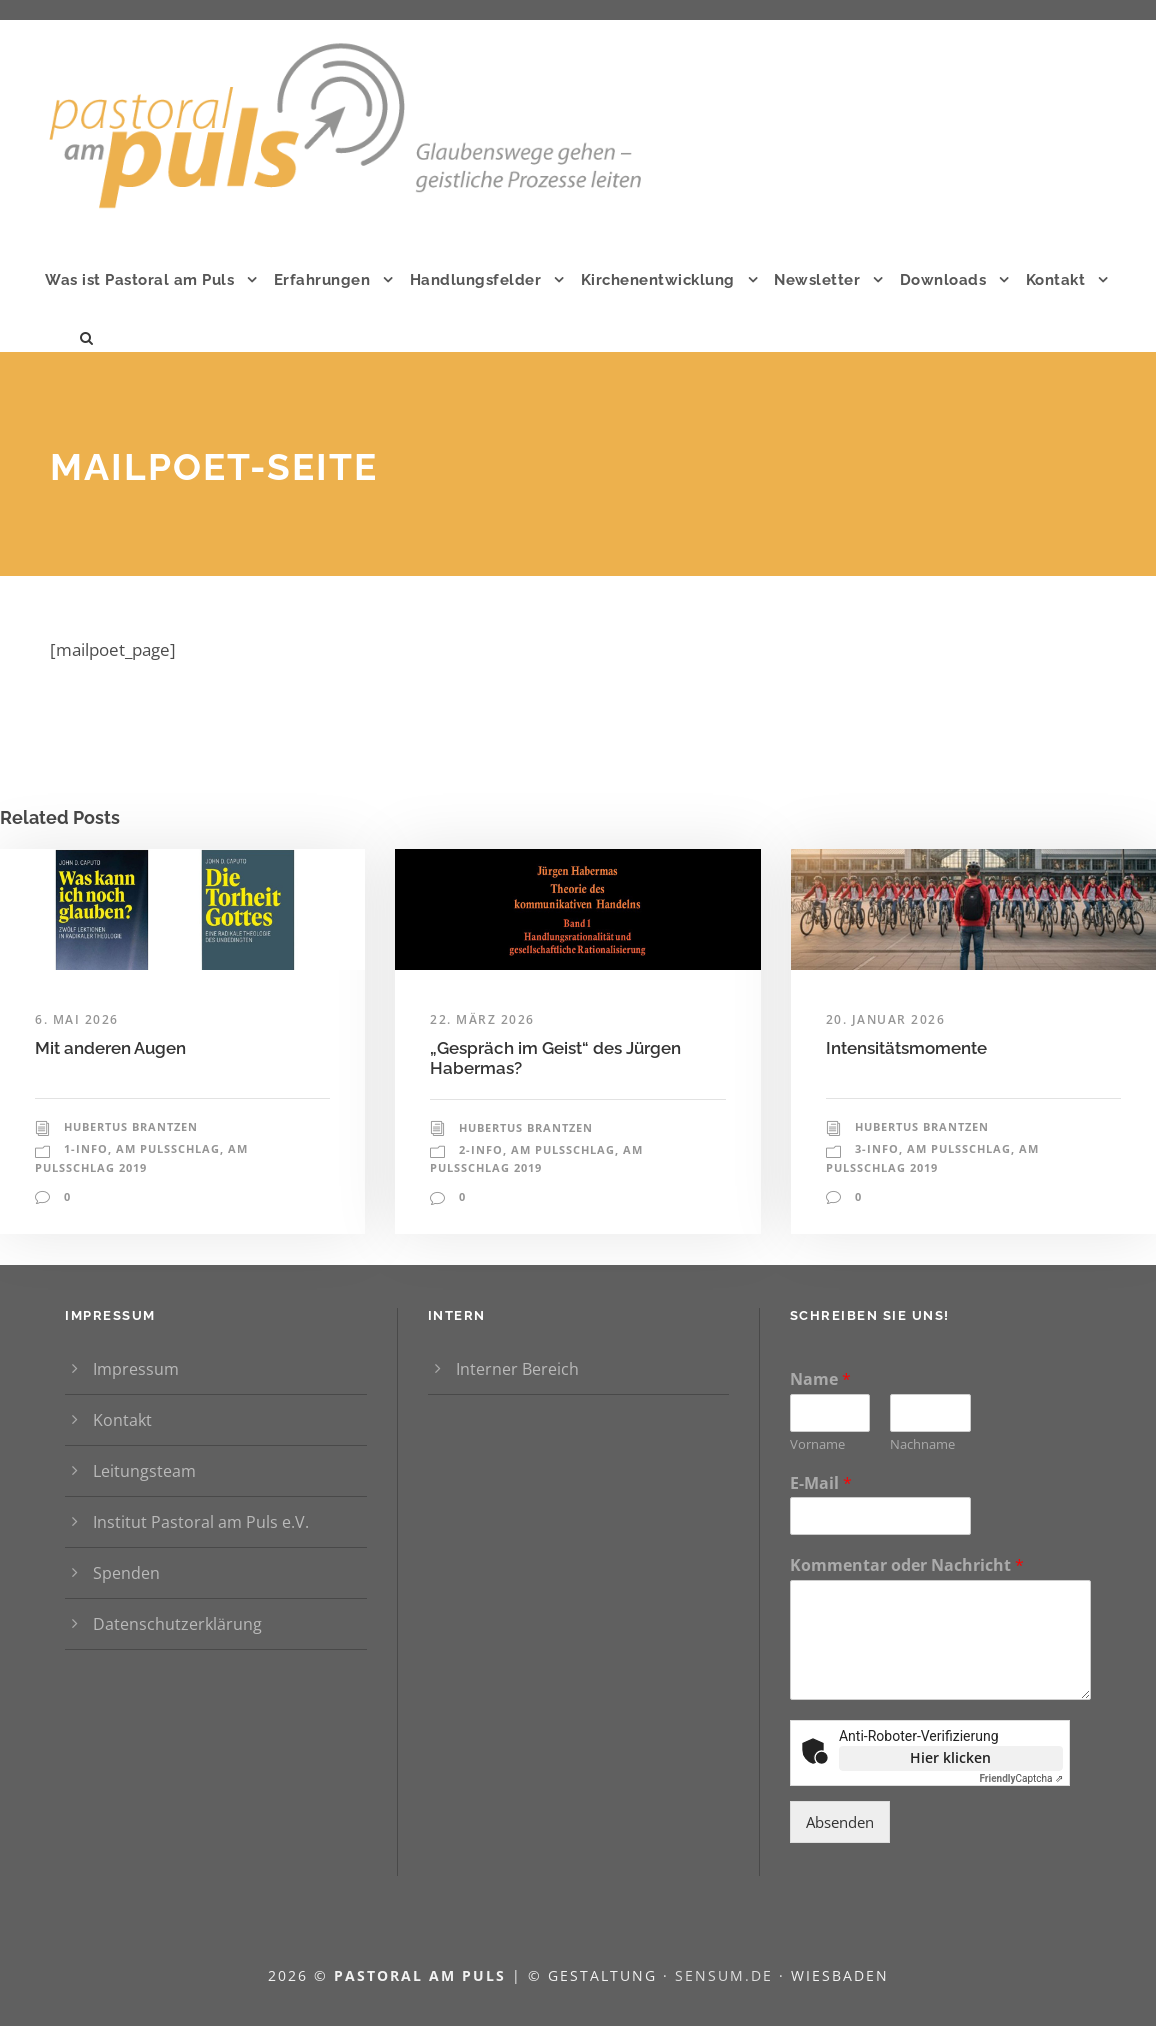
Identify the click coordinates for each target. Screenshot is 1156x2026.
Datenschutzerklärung (177, 1624)
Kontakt (1056, 280)
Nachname (922, 1444)
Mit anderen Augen (138, 1048)
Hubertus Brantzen (131, 1126)
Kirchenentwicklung (658, 280)
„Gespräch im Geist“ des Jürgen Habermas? (555, 1058)
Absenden (840, 1822)
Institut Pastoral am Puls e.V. (201, 1522)
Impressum (136, 1369)
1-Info (86, 1148)
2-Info (481, 1149)
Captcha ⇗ (1021, 1778)
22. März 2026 (482, 1019)
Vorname (817, 1444)
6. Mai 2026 (77, 1019)
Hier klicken (950, 1757)
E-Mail (821, 1483)
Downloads (943, 280)
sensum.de (727, 1975)
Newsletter (817, 280)
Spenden (126, 1573)
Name (820, 1379)
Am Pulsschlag (168, 1148)
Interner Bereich (517, 1369)
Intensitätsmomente (942, 1048)
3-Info (877, 1148)
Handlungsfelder (476, 280)
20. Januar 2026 (886, 1019)
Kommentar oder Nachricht (907, 1565)
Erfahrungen (322, 280)
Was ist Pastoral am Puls (139, 280)
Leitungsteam (144, 1471)
